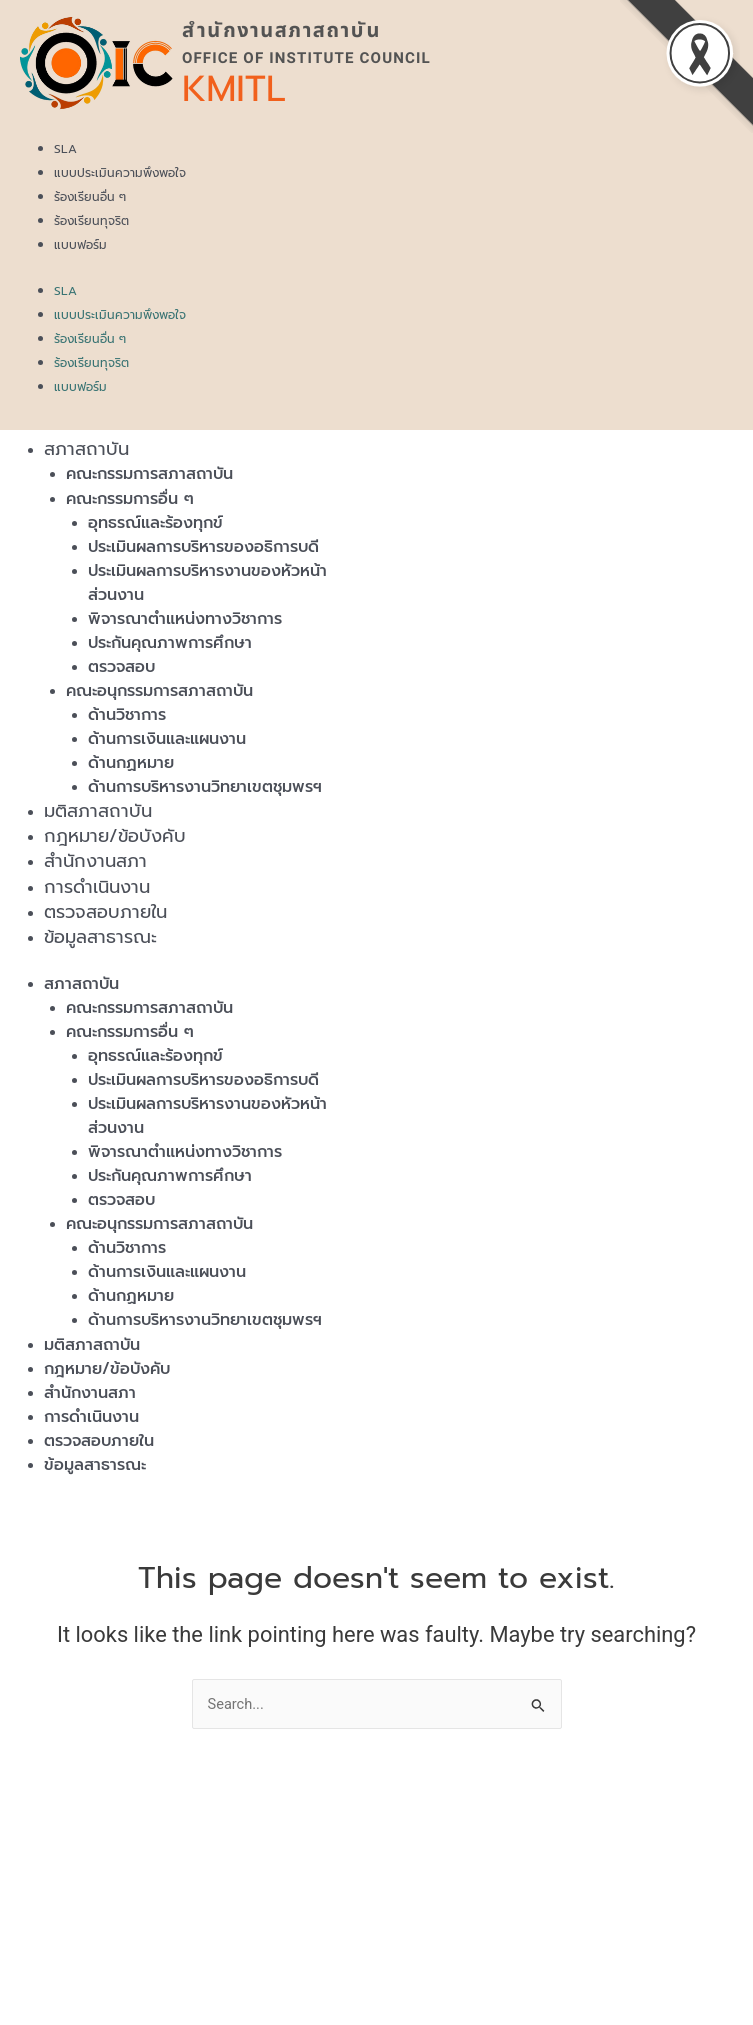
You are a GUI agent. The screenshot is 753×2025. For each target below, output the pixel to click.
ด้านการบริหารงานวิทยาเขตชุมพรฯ (205, 787)
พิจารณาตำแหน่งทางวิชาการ (185, 619)
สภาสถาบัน (86, 449)
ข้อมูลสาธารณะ (100, 937)
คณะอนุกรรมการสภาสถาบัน (159, 691)
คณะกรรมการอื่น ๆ (130, 499)
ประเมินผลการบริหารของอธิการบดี (203, 547)
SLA (65, 149)
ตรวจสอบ (121, 667)
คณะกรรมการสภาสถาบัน (149, 474)
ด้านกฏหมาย (131, 763)
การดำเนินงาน (97, 887)
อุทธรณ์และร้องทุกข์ (155, 523)
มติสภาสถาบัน (98, 811)
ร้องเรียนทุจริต (91, 221)
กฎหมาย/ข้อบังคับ (115, 836)
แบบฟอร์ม (80, 245)
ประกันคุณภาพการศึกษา (170, 643)
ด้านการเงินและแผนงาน (167, 739)
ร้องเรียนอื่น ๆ (90, 197)
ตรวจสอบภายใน (105, 912)
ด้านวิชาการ (127, 715)
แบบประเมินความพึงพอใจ (120, 173)
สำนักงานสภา (95, 861)
